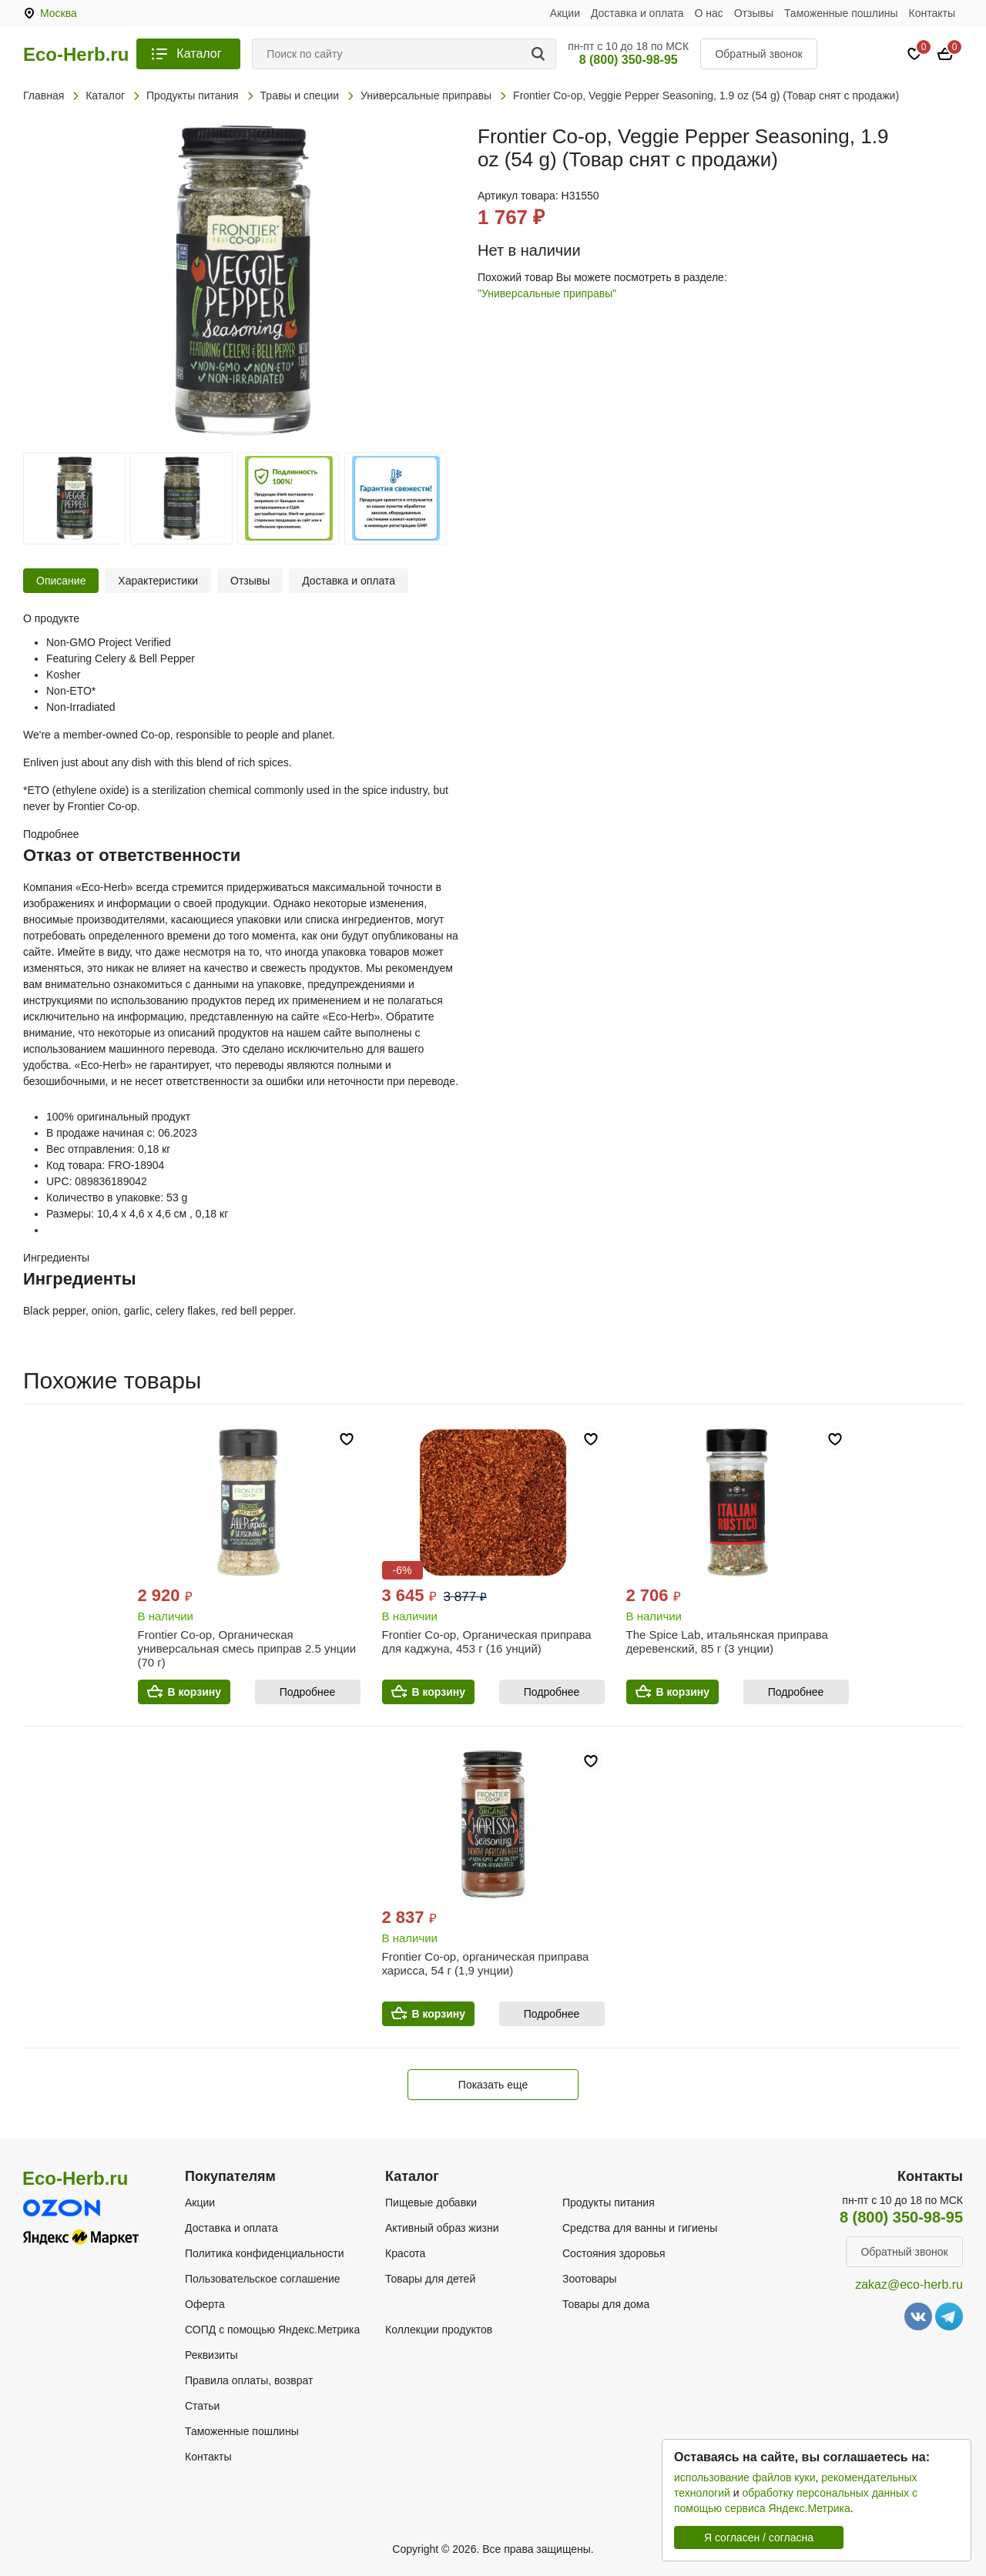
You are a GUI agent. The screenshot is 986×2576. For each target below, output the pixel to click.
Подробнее (308, 1692)
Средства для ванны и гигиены (639, 2228)
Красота (405, 2253)
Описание (61, 580)
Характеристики (158, 580)
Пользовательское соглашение (262, 2279)
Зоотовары (589, 2279)
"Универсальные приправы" (547, 293)
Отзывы (753, 13)
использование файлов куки (744, 2477)
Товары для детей (430, 2279)
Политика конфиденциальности (264, 2253)
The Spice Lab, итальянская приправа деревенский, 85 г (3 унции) (727, 1641)
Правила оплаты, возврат (249, 2380)
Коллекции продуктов (438, 2329)
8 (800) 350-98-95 (628, 59)
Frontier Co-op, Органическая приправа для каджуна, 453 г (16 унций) (487, 1641)
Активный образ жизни (441, 2228)
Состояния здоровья (614, 2253)
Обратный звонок (758, 54)
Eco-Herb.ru (76, 54)
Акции (565, 13)
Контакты (932, 13)
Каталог (198, 53)
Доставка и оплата (637, 13)
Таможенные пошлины (841, 13)
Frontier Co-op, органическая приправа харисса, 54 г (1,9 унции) (485, 1963)
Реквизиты (211, 2355)
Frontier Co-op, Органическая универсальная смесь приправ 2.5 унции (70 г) (247, 1648)
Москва (58, 13)
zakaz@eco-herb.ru (909, 2284)
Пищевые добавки (431, 2202)
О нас (709, 13)
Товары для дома (605, 2304)
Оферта (205, 2304)
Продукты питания (608, 2202)
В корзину (195, 1692)
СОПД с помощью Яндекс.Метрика (272, 2329)
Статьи (202, 2406)
